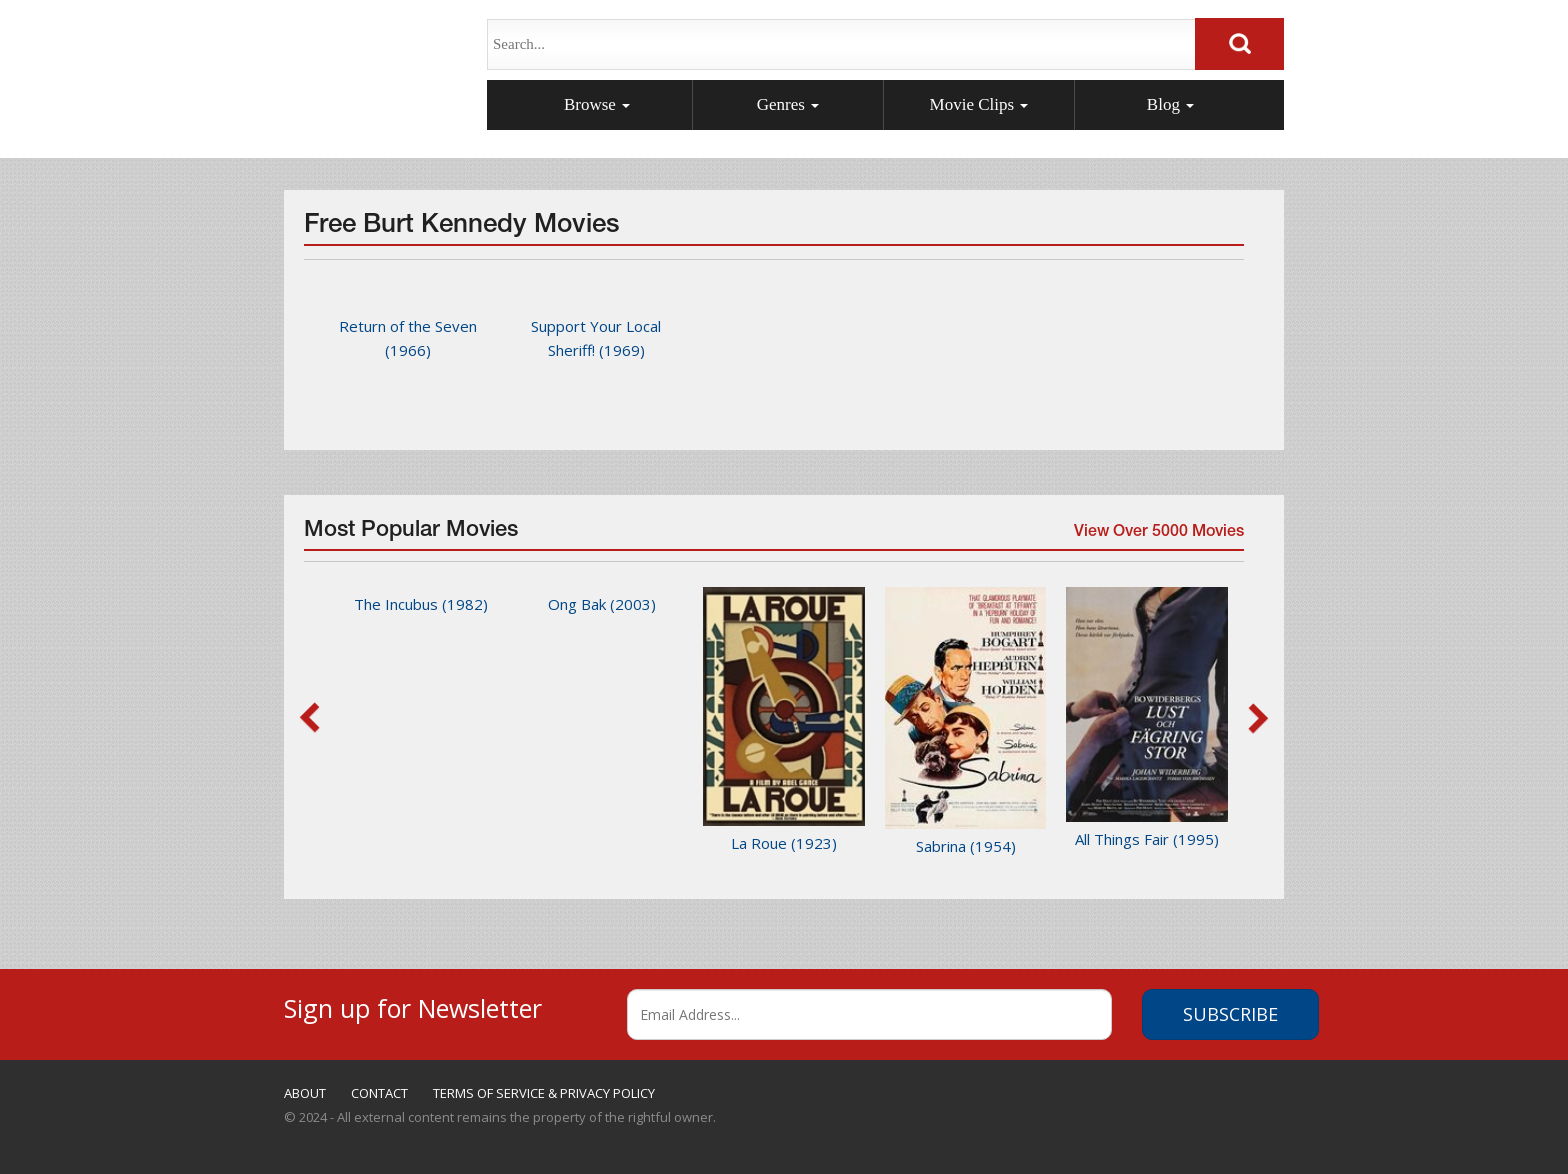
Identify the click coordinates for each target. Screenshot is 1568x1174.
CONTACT (379, 1093)
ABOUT (305, 1093)
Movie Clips (979, 104)
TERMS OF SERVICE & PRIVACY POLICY (544, 1093)
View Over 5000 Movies (1157, 537)
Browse (597, 104)
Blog (1170, 104)
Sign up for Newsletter (413, 1005)
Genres (788, 104)
